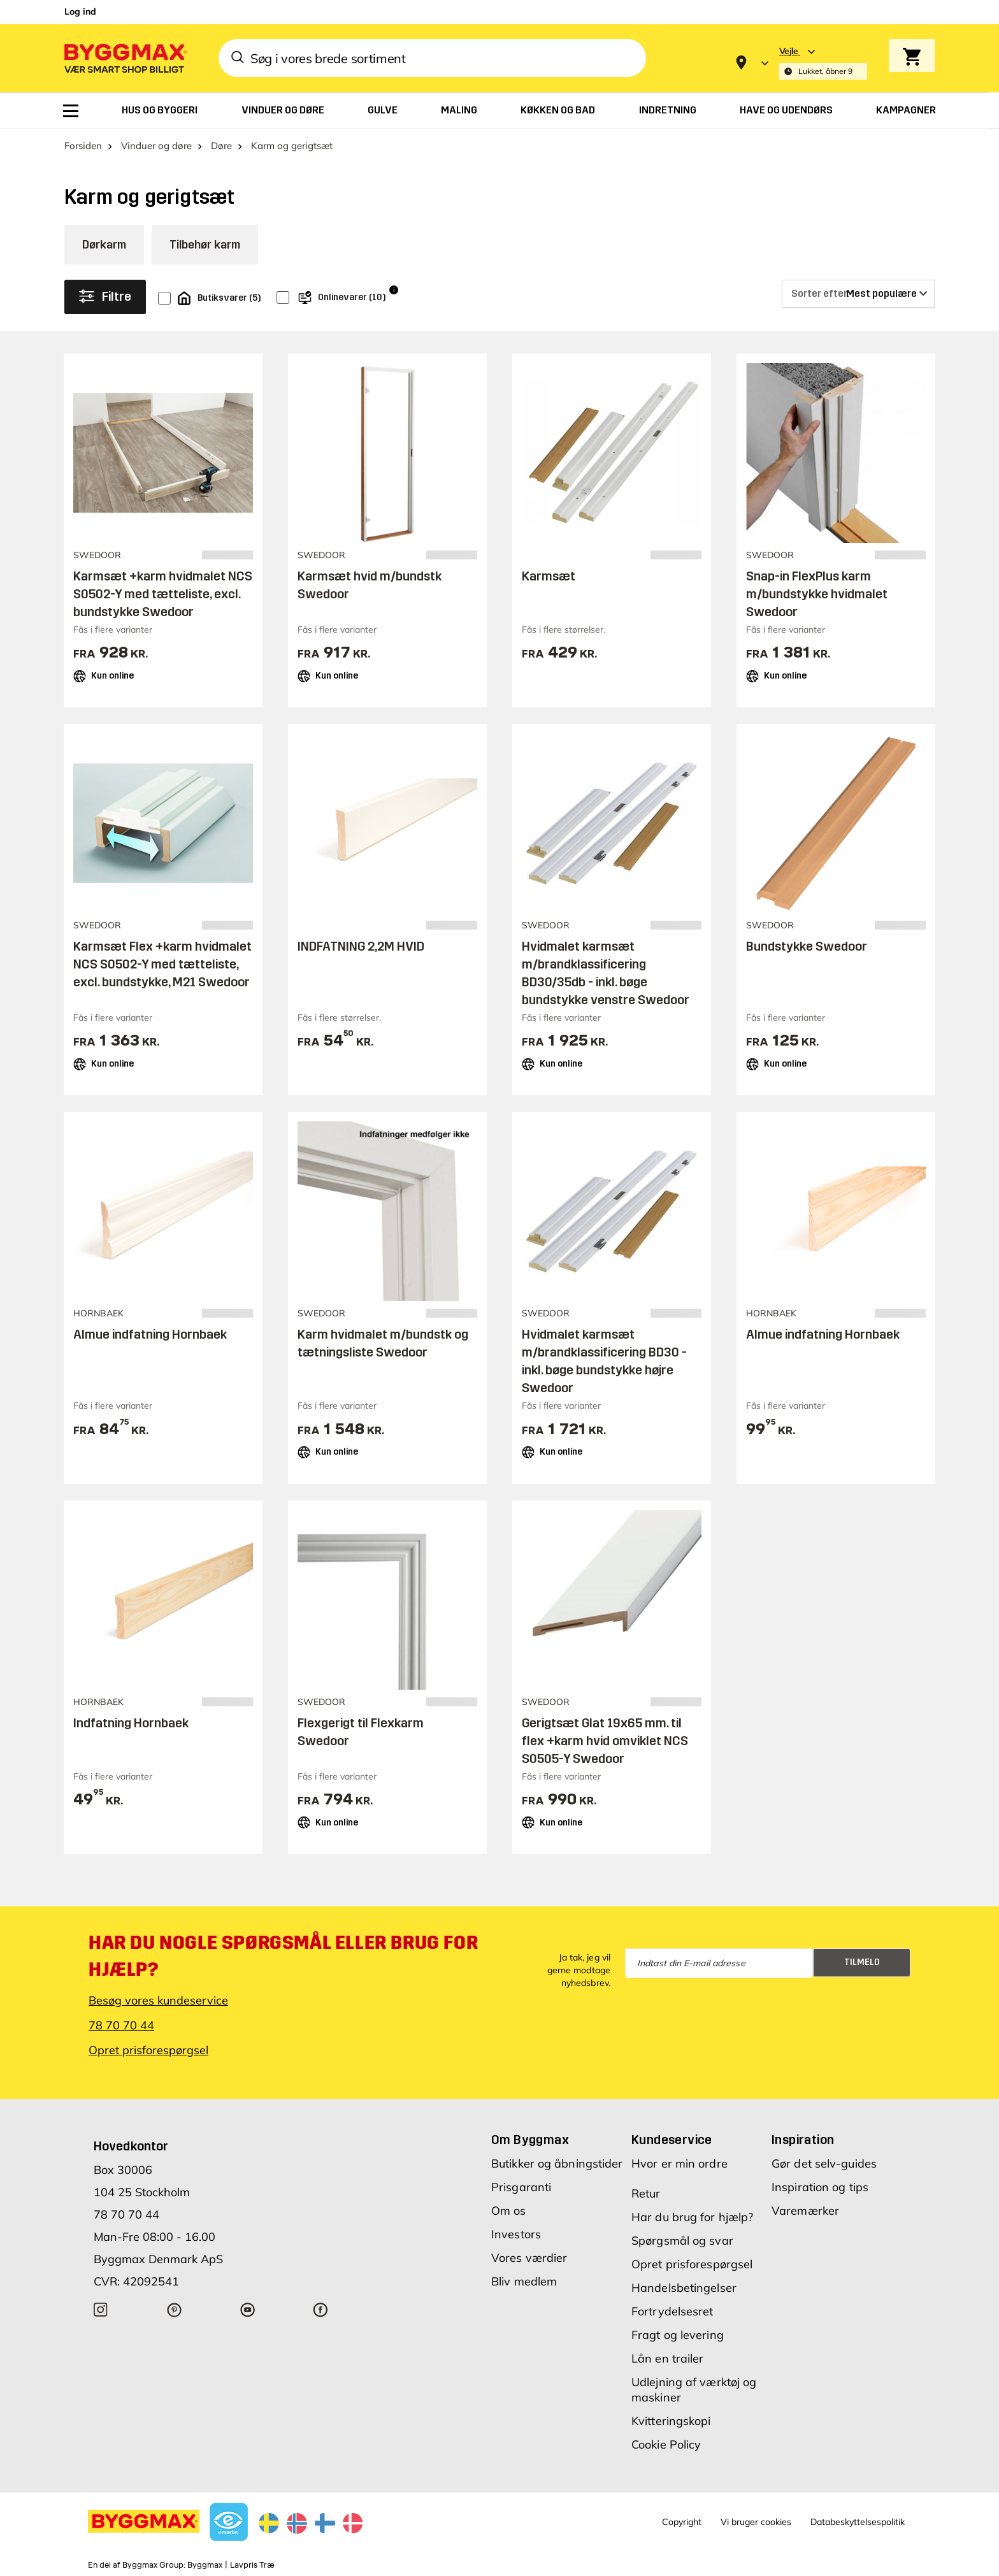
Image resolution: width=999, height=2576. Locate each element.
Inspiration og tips (820, 2187)
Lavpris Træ (252, 2565)
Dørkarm (104, 245)
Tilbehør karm (204, 245)
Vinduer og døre (156, 146)
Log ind (80, 11)
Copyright (681, 2522)
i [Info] (393, 289)
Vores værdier (529, 2257)
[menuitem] (70, 110)
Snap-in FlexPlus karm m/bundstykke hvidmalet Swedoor (817, 593)
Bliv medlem (524, 2281)
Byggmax (204, 2565)
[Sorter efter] (858, 294)
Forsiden (83, 146)
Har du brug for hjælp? (692, 2217)
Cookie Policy (666, 2444)
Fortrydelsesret (672, 2311)
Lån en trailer (667, 2358)
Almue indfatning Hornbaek (150, 1334)
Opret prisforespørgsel (148, 2050)
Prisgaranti (521, 2187)
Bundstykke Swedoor (806, 946)
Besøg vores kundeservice (158, 2000)
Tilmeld (862, 1962)
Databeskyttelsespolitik (857, 2522)
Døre (221, 146)
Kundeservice (671, 2139)
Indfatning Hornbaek (131, 1723)
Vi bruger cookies (756, 2522)
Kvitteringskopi (671, 2421)
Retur (646, 2193)
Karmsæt (548, 576)
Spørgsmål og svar (682, 2240)
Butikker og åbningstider (556, 2163)
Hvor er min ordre (679, 2163)
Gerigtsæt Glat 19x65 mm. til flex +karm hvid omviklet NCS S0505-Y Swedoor (605, 1740)
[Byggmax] (124, 57)
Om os (508, 2210)
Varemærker (805, 2210)
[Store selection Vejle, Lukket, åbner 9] (823, 63)
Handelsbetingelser (684, 2287)
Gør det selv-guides (824, 2163)
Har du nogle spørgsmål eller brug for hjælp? (283, 1956)
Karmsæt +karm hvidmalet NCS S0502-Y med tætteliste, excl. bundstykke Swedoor (162, 593)
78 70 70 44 (121, 2025)
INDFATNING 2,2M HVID (361, 946)
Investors (516, 2234)
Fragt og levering (677, 2335)
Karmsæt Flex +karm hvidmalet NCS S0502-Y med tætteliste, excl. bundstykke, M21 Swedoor (162, 964)
